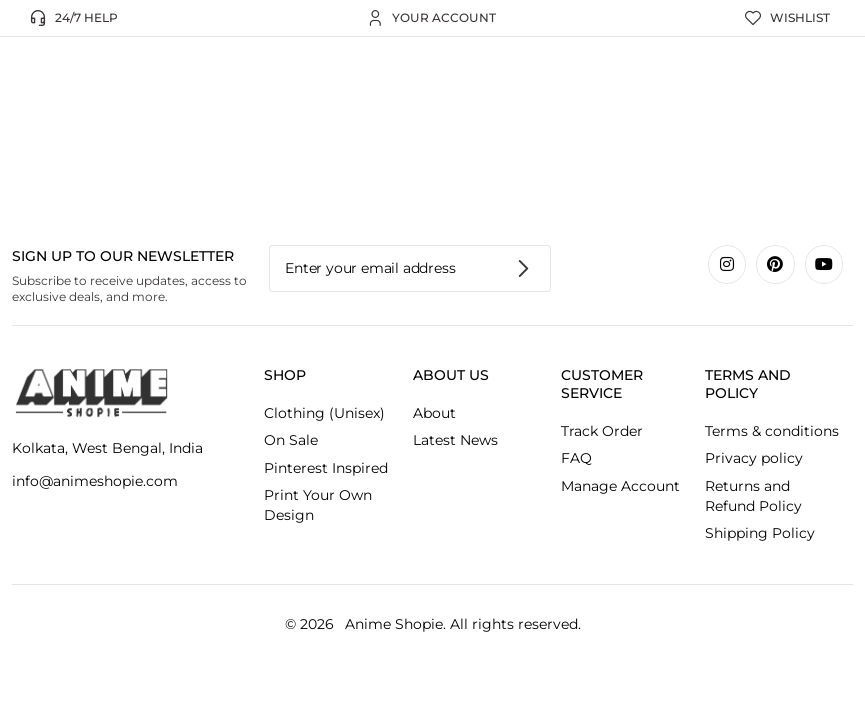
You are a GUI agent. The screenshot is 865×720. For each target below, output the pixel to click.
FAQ (576, 458)
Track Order (602, 431)
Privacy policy (754, 458)
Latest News (455, 440)
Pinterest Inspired (326, 468)
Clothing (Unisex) (324, 413)
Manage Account (620, 486)
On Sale (291, 440)
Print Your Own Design (318, 505)
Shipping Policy (760, 533)
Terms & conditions (772, 431)
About (434, 413)
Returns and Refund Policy (753, 496)
